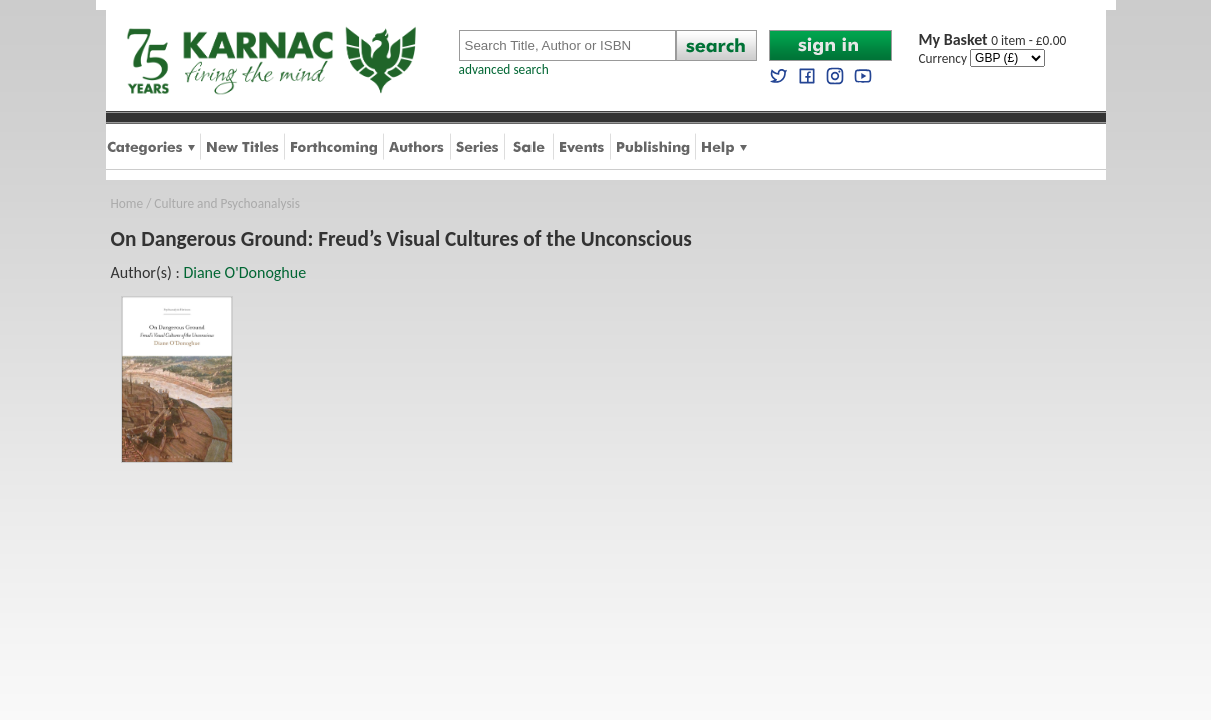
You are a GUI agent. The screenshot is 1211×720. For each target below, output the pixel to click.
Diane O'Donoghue (244, 272)
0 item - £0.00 (993, 40)
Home (127, 203)
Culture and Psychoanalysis (227, 203)
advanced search (504, 69)
